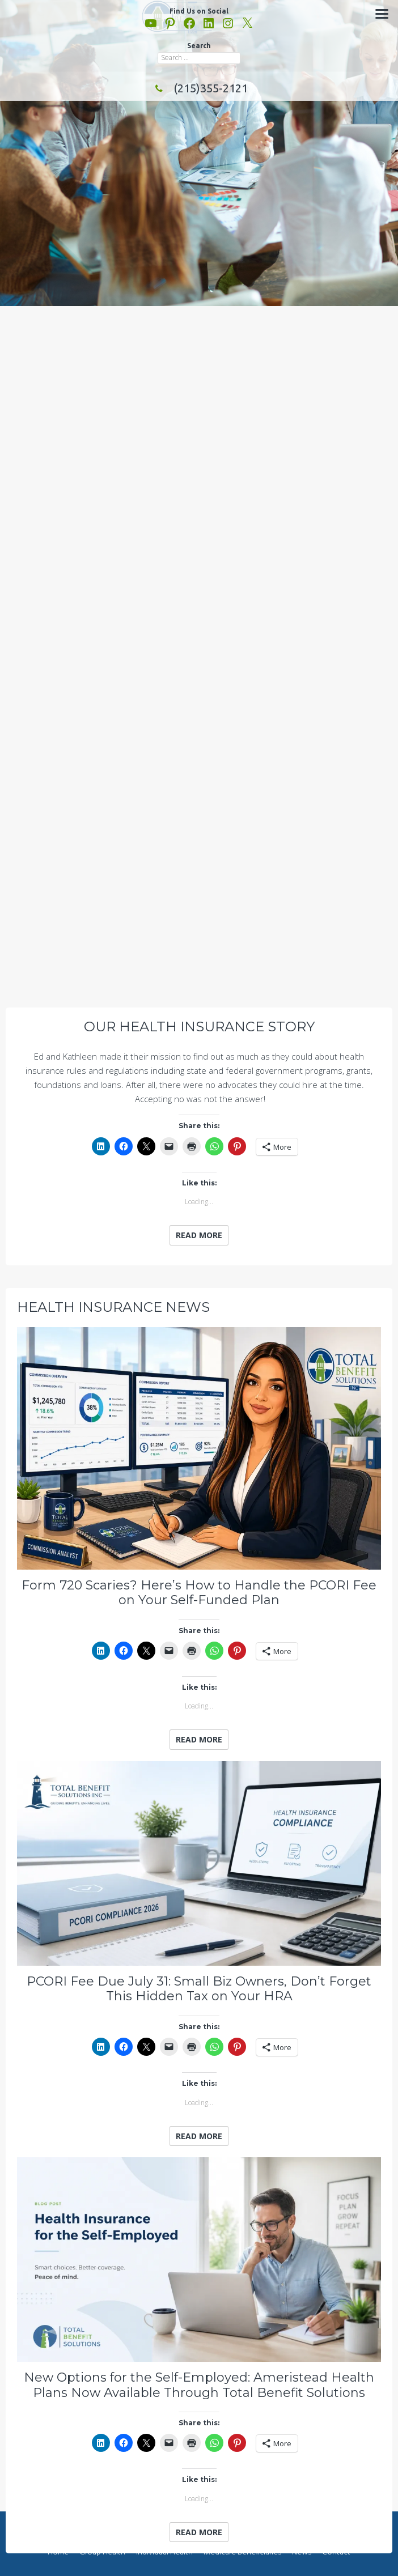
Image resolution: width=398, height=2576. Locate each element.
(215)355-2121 (199, 88)
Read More (199, 1235)
